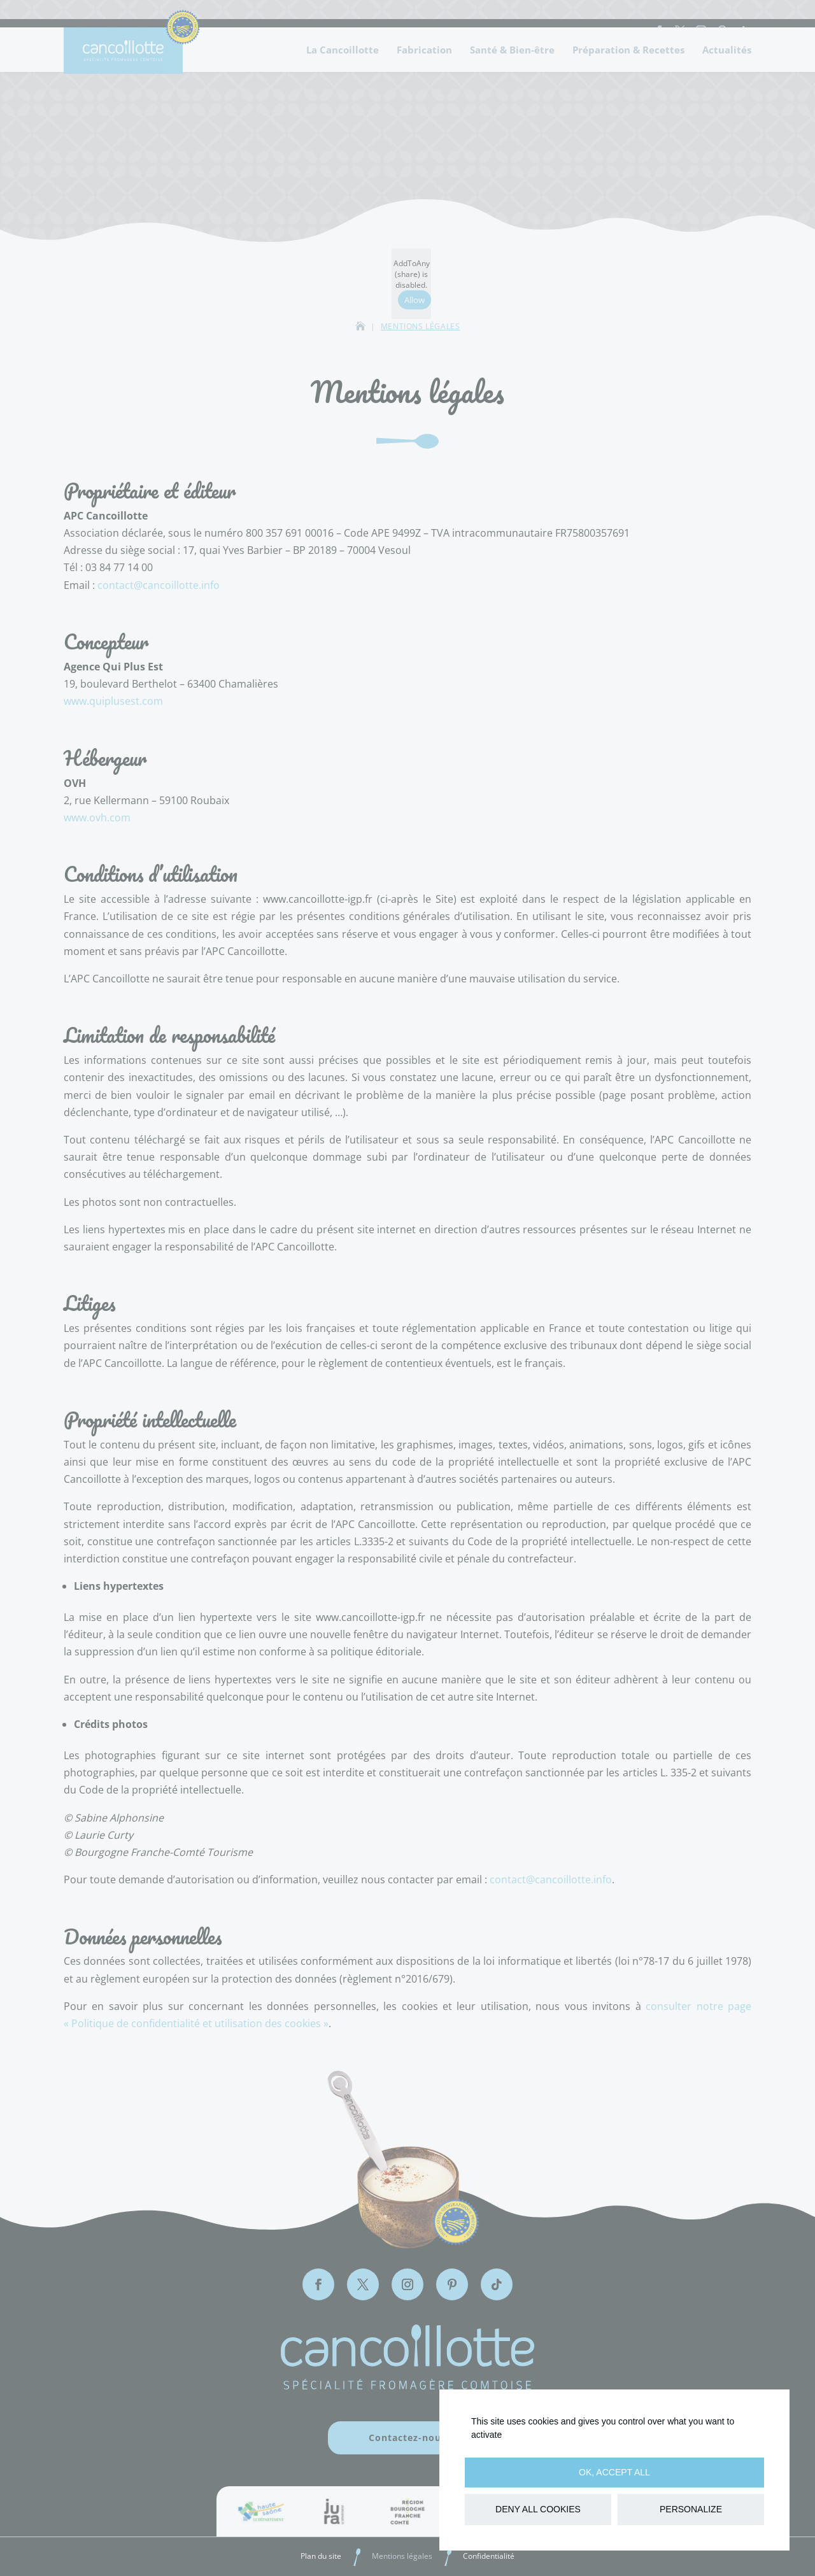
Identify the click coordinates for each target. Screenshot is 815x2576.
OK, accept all (614, 2472)
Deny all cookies (538, 2509)
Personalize (691, 2509)
